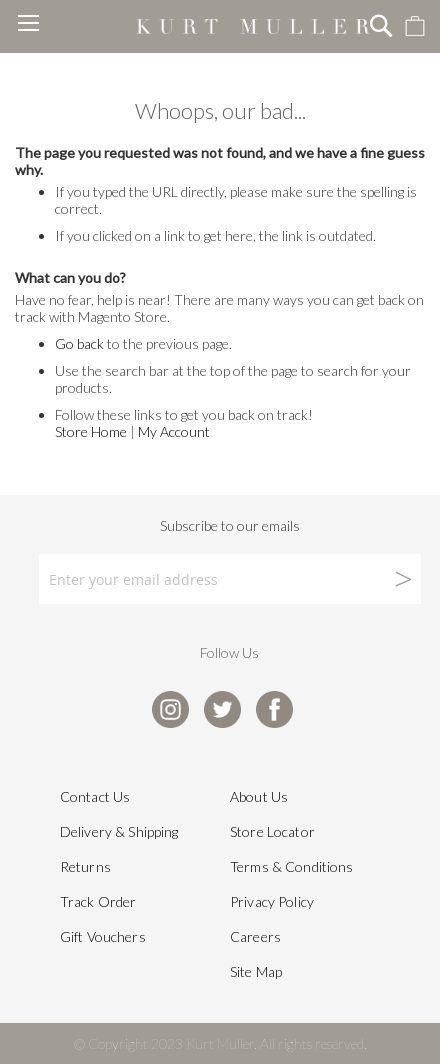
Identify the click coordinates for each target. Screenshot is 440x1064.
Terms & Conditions (292, 866)
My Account (174, 431)
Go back (79, 343)
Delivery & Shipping (119, 831)
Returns (85, 866)
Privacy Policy (272, 901)
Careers (255, 936)
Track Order (98, 901)
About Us (259, 796)
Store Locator (272, 831)
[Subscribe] (346, 579)
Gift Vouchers (103, 936)
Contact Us (95, 796)
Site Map (256, 971)
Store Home (91, 431)
